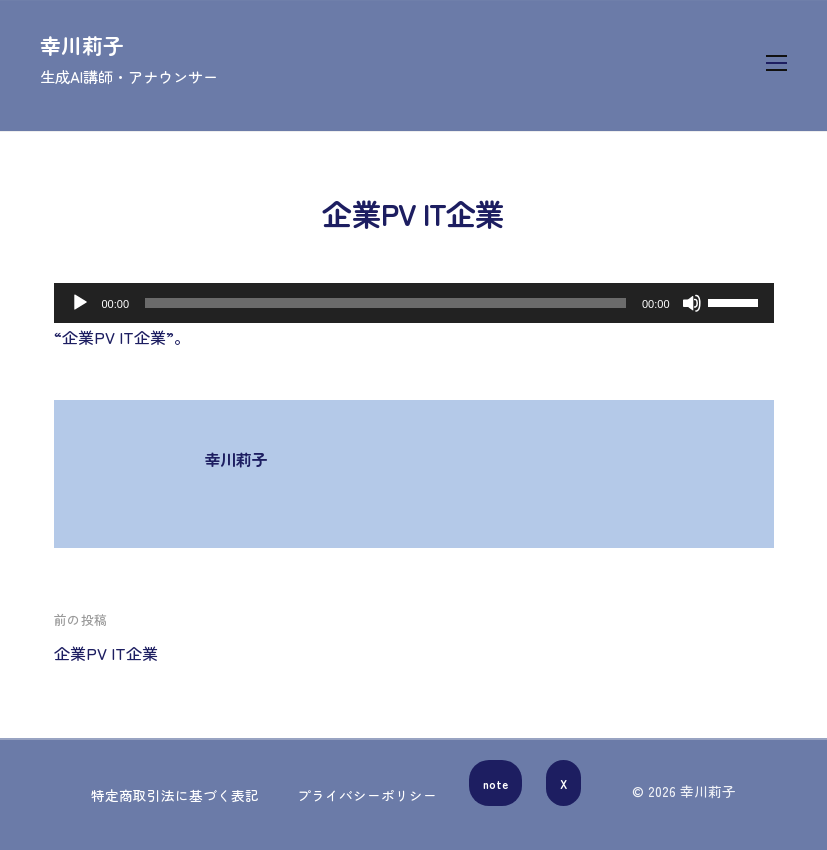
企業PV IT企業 (106, 653)
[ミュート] (692, 303)
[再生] (80, 303)
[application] (414, 303)
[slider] (385, 303)
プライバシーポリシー (367, 795)
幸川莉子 (82, 45)
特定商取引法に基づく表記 (175, 795)
